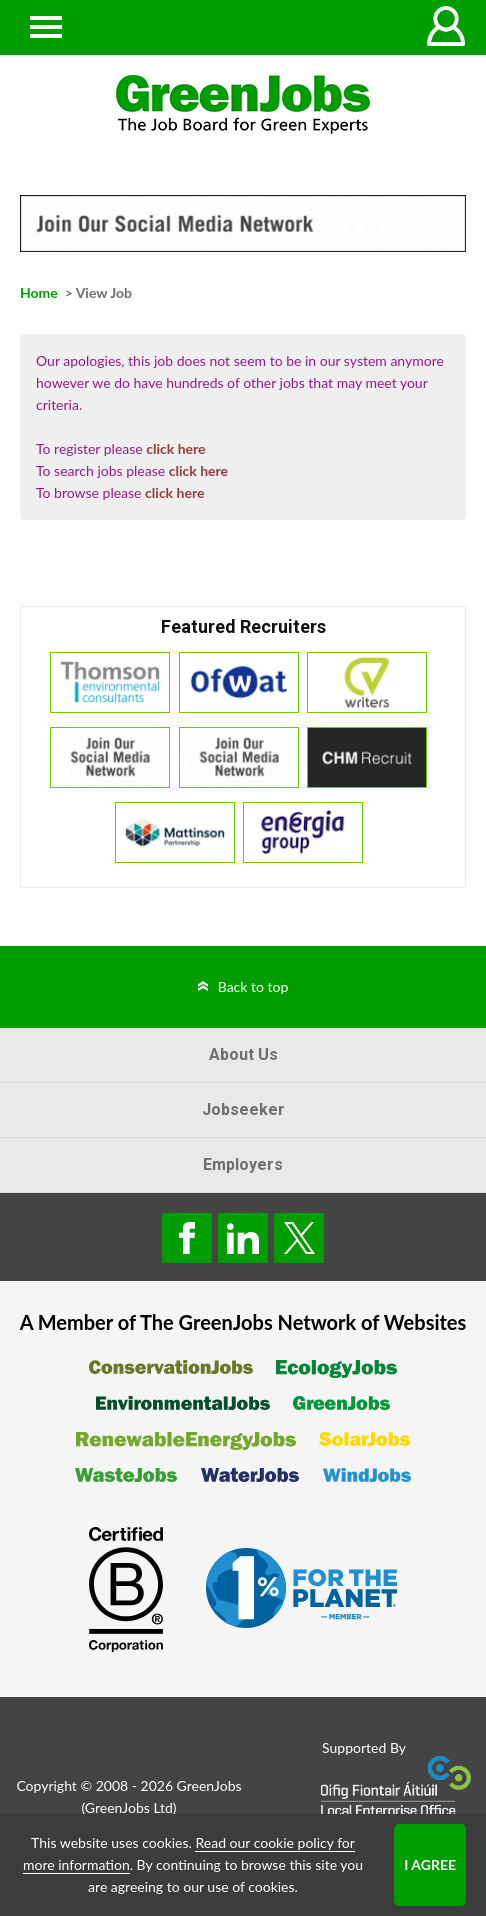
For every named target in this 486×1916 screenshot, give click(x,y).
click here (175, 448)
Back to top (253, 986)
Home (39, 292)
